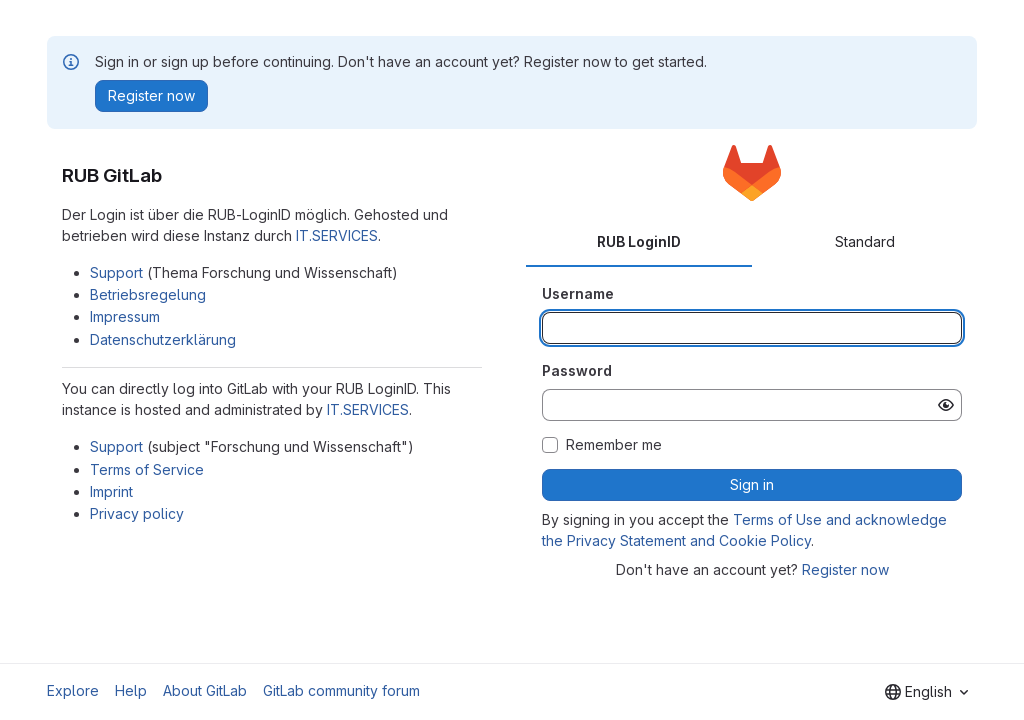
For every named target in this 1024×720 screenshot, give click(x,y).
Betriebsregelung (148, 294)
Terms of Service (147, 469)
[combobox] (926, 692)
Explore (73, 690)
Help (131, 690)
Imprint (111, 491)
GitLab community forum (341, 690)
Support (116, 272)
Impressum (125, 316)
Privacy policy (137, 513)
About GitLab (205, 690)
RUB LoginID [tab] (639, 241)
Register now (845, 569)
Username (578, 293)
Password (577, 370)
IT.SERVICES (337, 235)
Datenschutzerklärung (163, 339)
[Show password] (946, 405)
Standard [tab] (865, 241)
